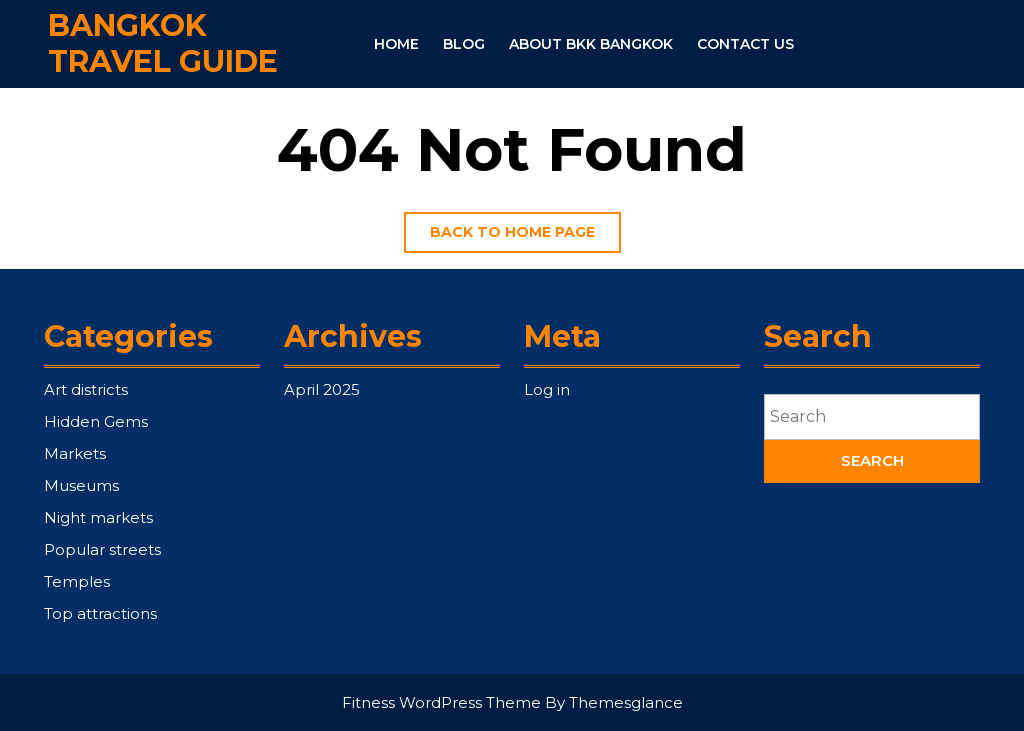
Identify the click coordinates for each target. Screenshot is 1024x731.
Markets (75, 453)
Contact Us (745, 44)
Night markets (98, 517)
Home (396, 44)
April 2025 (322, 389)
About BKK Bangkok (591, 44)
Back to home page (525, 237)
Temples (77, 581)
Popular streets (102, 549)
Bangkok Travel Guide (163, 42)
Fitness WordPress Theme (441, 702)
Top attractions (100, 613)
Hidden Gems (96, 421)
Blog (464, 44)
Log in (547, 389)
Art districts (86, 389)
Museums (81, 485)
